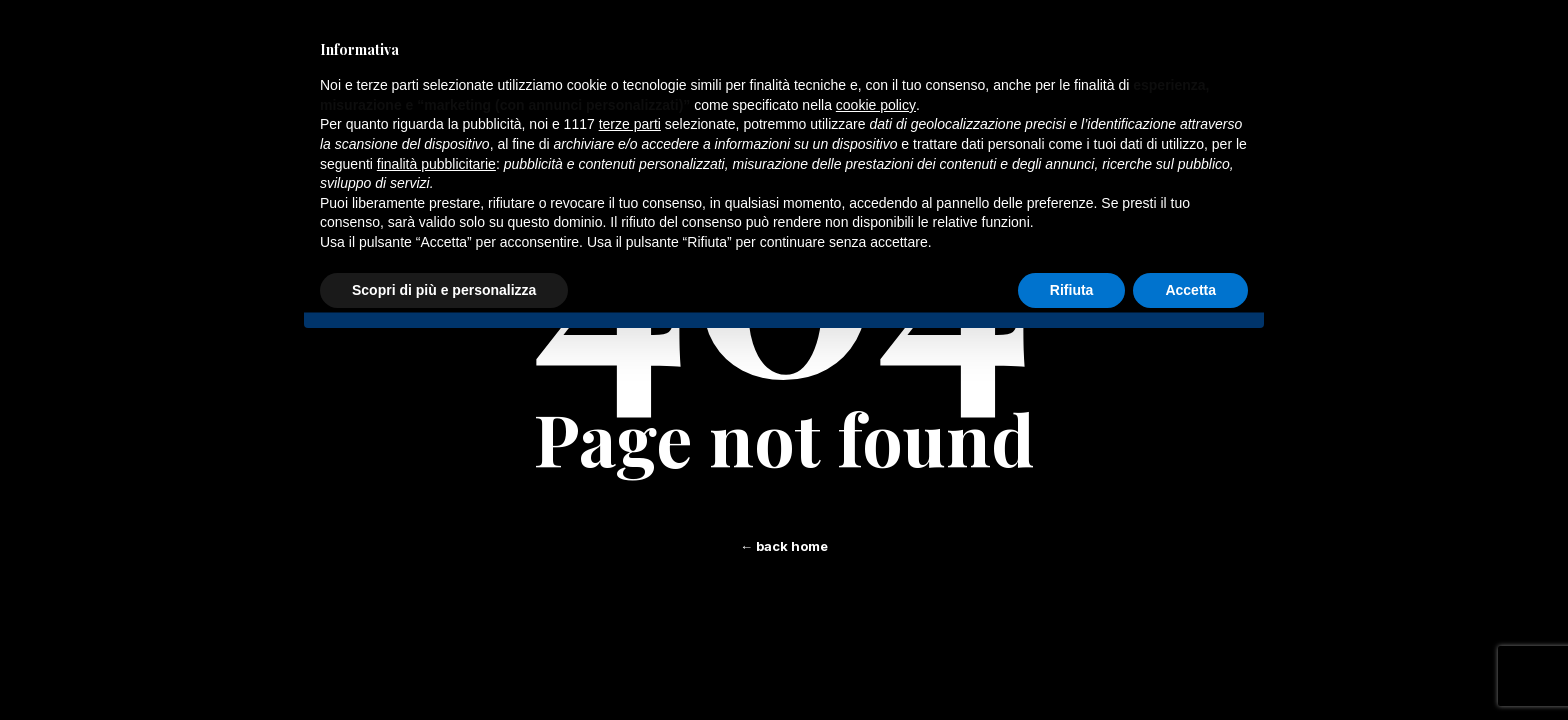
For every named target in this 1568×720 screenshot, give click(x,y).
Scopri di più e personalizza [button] (444, 290)
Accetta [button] (1190, 290)
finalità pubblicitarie (436, 164)
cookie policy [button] (876, 105)
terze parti (630, 124)
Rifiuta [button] (1072, 290)
